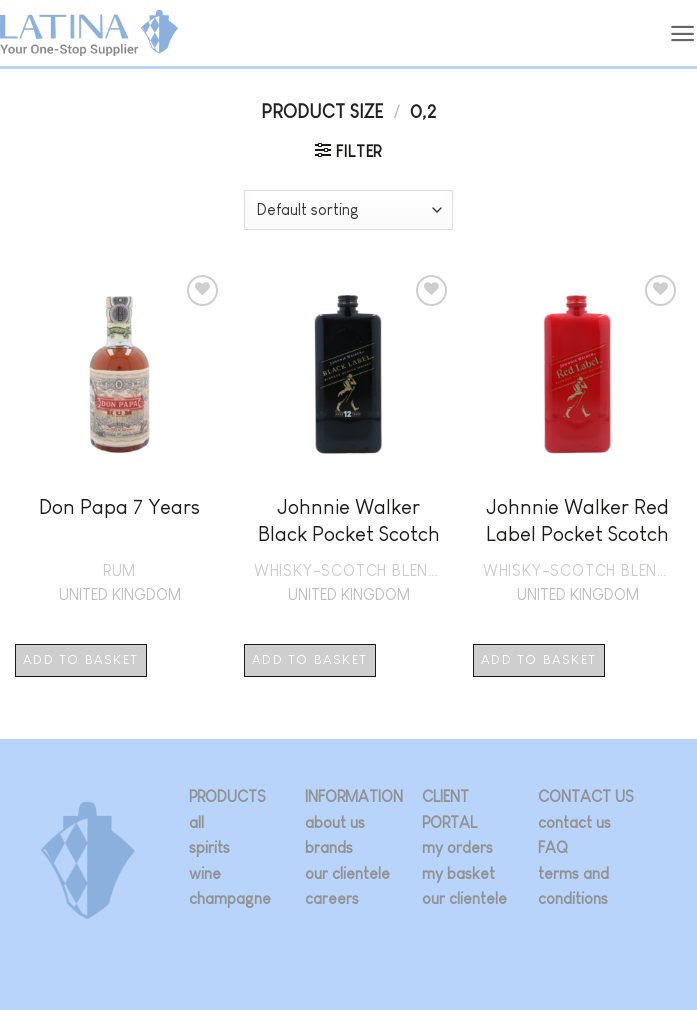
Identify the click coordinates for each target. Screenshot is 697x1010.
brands (329, 847)
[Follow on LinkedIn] (611, 930)
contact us (574, 822)
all (196, 822)
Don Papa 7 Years (119, 506)
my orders (457, 847)
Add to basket (80, 659)
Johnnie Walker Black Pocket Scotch (349, 520)
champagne (230, 898)
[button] (683, 33)
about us (335, 822)
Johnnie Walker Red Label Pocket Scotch (577, 520)
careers (332, 898)
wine (205, 873)
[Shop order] (348, 210)
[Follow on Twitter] (581, 930)
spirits (209, 847)
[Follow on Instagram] (552, 930)
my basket (458, 873)
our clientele (347, 873)
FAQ (553, 847)
